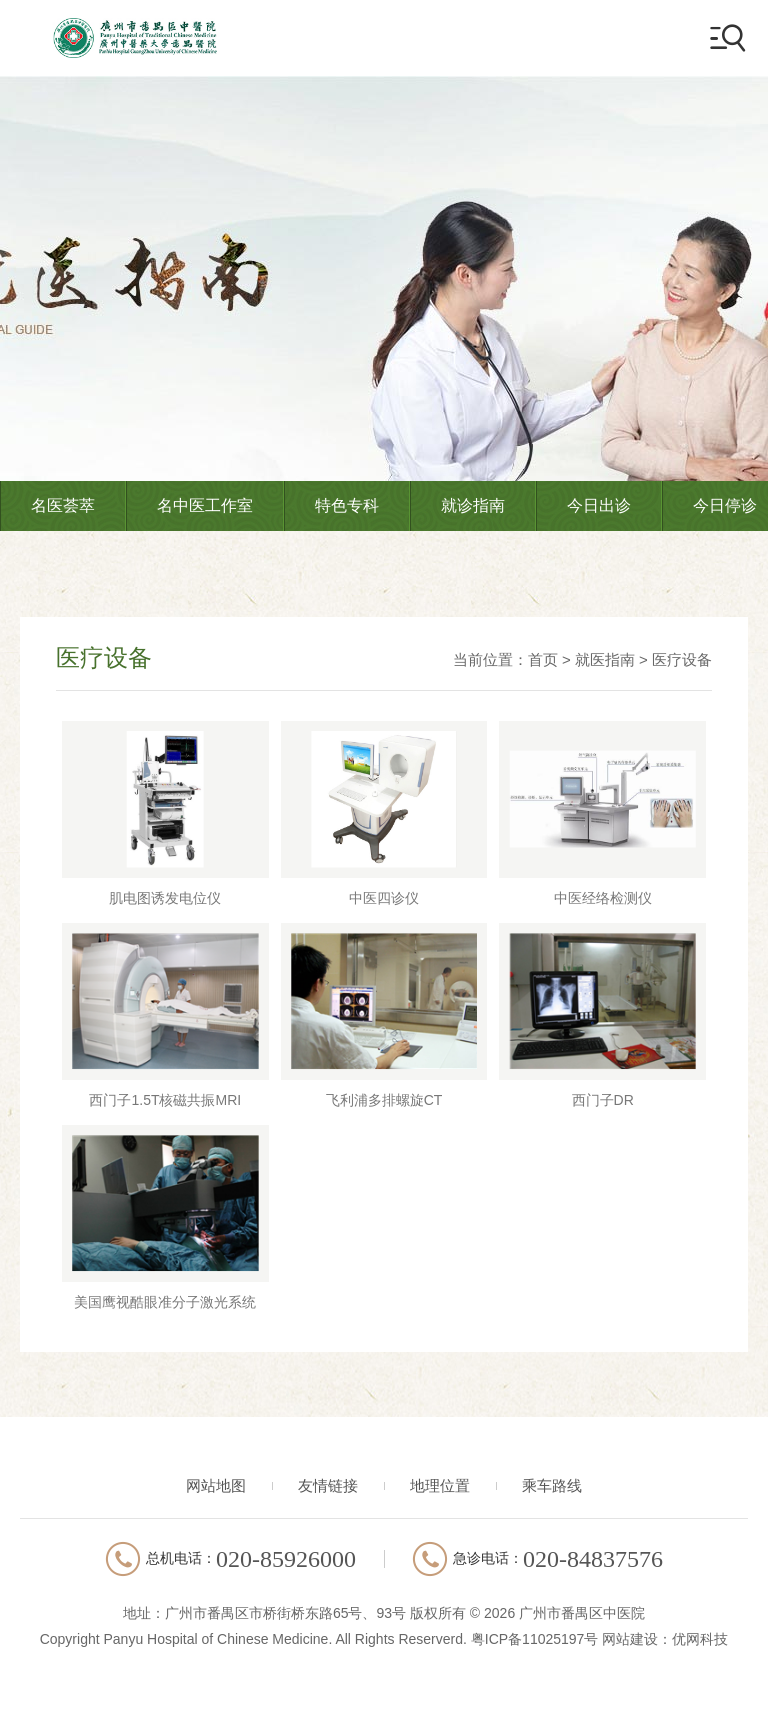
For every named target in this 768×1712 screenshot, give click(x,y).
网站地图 (216, 1485)
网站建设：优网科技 (665, 1639)
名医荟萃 (63, 505)
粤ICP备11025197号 (535, 1639)
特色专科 (347, 505)
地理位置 (440, 1485)
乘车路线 (552, 1485)
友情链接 (328, 1485)
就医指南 (605, 659)
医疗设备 (682, 659)
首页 (543, 659)
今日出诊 (599, 505)
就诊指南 (473, 505)
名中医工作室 (205, 505)
